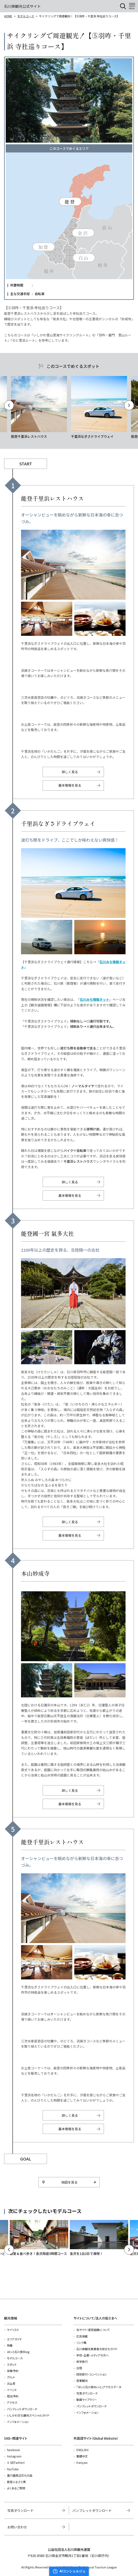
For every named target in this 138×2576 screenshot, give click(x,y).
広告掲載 (82, 2336)
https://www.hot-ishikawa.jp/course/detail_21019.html (39, 2238)
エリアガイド (14, 2339)
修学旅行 (82, 2362)
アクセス (12, 2402)
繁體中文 (82, 2456)
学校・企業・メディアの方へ (92, 2355)
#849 (39, 407)
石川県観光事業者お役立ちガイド (96, 2349)
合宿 (79, 2368)
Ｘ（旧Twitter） (16, 2463)
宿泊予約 (12, 2396)
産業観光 (82, 2381)
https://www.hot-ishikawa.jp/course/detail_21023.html (99, 2238)
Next (129, 405)
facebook (13, 2450)
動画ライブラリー (86, 2400)
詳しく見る (70, 771)
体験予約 (12, 2371)
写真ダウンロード (87, 2393)
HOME (8, 16)
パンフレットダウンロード (22, 2409)
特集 (10, 2345)
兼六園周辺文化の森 (19, 2475)
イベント (12, 2390)
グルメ (11, 2377)
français (82, 2463)
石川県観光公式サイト (22, 6)
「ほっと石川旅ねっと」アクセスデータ (98, 2387)
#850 (99, 407)
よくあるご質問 (16, 2488)
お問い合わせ (17, 2526)
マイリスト (13, 2330)
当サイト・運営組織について (93, 2330)
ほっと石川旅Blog (18, 2352)
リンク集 (81, 2343)
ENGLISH (82, 2450)
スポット (12, 2364)
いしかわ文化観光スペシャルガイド (28, 2415)
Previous (9, 405)
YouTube (13, 2469)
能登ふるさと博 (16, 2482)
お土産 (11, 2383)
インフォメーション (18, 2422)
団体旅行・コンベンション (91, 2374)
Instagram (14, 2456)
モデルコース (25, 16)
